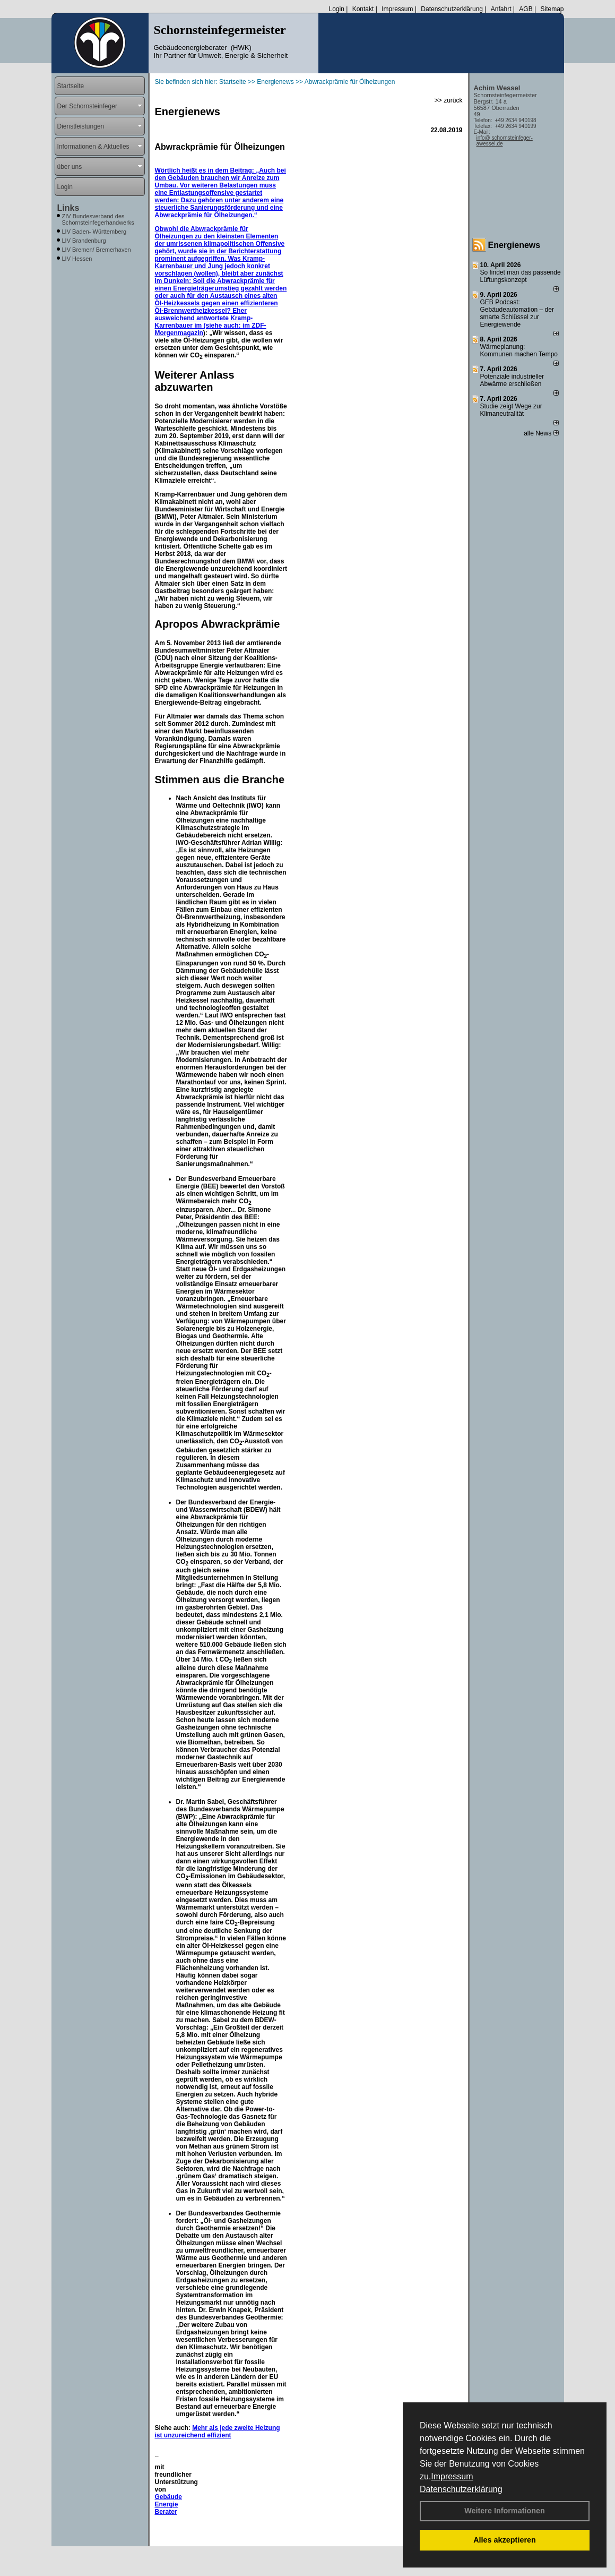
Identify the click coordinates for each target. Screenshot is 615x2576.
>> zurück (449, 100)
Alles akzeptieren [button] (504, 2540)
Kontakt (363, 9)
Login (336, 9)
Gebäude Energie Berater (168, 2504)
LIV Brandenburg (84, 240)
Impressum (452, 2476)
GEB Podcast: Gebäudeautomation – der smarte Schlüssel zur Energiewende (517, 313)
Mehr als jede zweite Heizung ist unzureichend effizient (217, 2431)
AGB (525, 9)
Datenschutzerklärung (461, 2489)
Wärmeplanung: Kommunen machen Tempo (519, 350)
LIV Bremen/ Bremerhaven (96, 249)
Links (68, 207)
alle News (541, 433)
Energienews (514, 245)
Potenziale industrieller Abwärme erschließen (512, 380)
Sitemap (552, 9)
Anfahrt (501, 9)
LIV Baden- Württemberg (94, 231)
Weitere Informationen (504, 2510)
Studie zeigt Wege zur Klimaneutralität (511, 410)
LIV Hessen (77, 258)
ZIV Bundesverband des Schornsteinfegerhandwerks (98, 219)
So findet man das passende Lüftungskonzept (520, 276)
